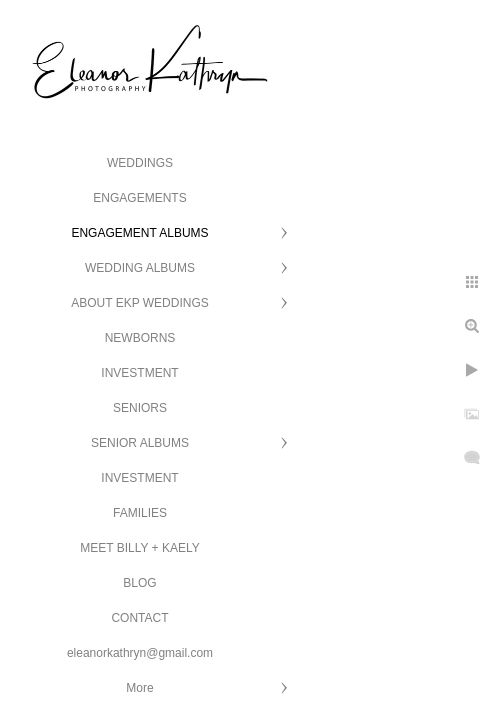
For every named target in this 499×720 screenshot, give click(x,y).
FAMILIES (140, 513)
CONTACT (139, 618)
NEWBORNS (140, 338)
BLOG (139, 583)
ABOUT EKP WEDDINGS (140, 303)
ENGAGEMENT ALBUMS (139, 233)
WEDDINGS (140, 163)
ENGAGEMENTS (139, 198)
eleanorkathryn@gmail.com (140, 653)
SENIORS (140, 408)
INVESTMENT (139, 373)
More (139, 688)
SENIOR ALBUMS (140, 443)
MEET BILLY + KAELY (140, 548)
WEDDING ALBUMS (140, 268)
